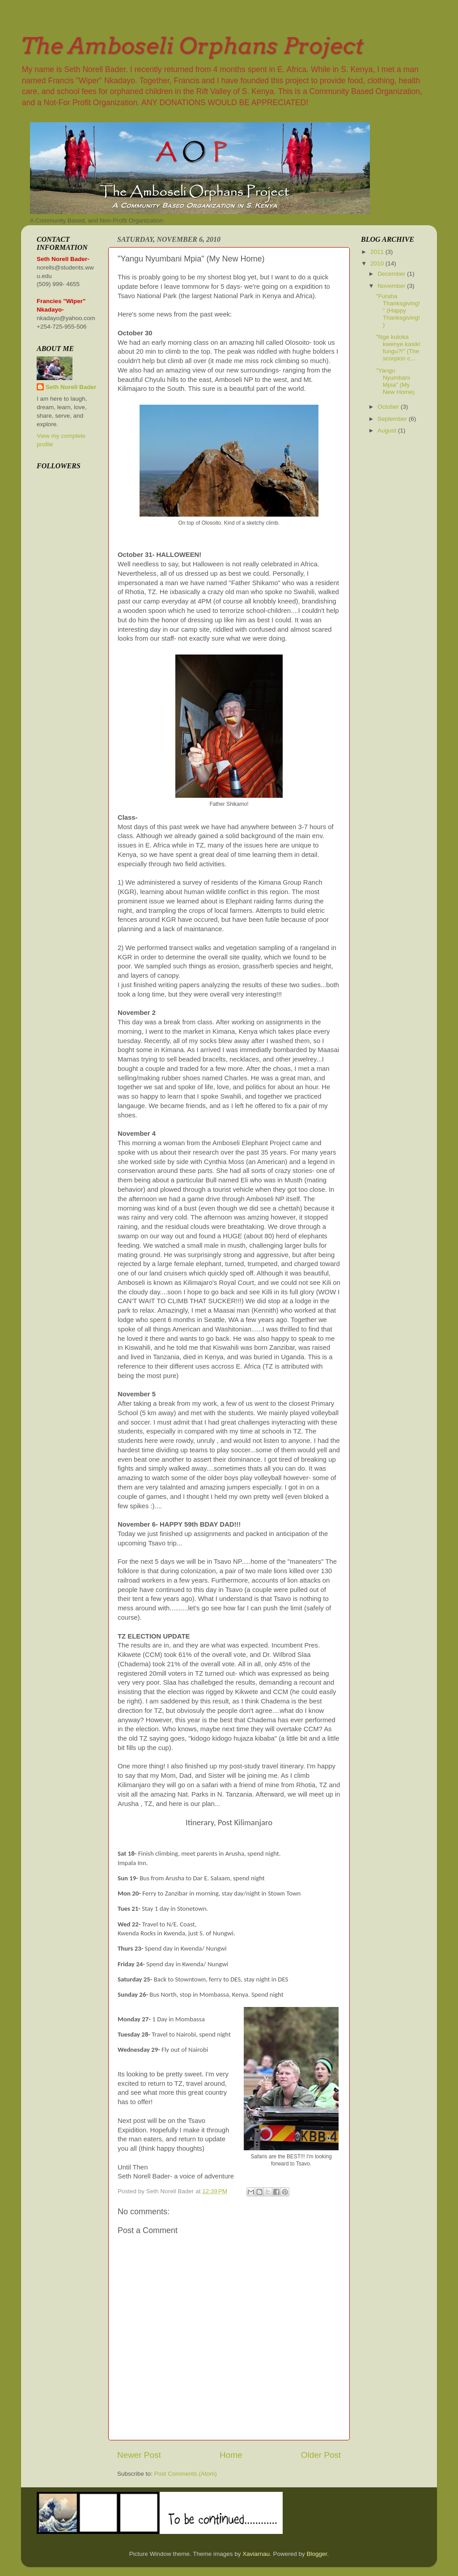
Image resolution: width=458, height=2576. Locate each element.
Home (231, 2455)
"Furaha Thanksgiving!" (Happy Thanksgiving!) (398, 311)
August (387, 430)
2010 (378, 263)
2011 (378, 251)
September (393, 418)
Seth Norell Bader (71, 387)
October (389, 406)
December (392, 273)
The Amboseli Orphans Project (192, 45)
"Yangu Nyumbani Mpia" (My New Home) (395, 381)
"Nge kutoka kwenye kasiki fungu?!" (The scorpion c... (398, 348)
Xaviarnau (256, 2553)
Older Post (321, 2455)
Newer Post (139, 2455)
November (392, 285)
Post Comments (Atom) (185, 2473)
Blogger (317, 2553)
